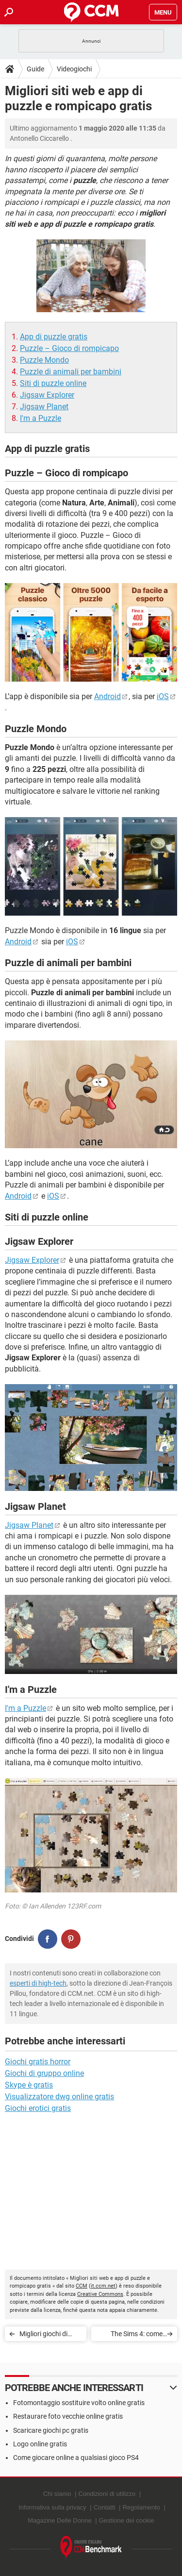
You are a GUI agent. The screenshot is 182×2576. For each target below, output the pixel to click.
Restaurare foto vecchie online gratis (68, 2416)
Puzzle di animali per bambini (70, 371)
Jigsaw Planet (44, 406)
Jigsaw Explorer (47, 395)
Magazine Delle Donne (60, 2520)
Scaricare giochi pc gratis (50, 2430)
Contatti (105, 2507)
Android (107, 696)
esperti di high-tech (38, 1983)
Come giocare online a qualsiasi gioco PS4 (76, 2457)
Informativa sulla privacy (52, 2507)
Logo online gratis (40, 2444)
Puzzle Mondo (44, 360)
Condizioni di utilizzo (107, 2493)
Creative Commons (100, 2294)
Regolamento (141, 2507)
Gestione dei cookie (126, 2520)
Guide (35, 69)
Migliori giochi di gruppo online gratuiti (43, 2335)
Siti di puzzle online (53, 383)
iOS (163, 696)
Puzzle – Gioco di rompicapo (69, 348)
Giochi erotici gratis (38, 2108)
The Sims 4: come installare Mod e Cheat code (137, 2335)
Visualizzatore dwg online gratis (59, 2096)
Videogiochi (74, 69)
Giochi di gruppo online (44, 2073)
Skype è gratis (29, 2085)
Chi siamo (57, 2493)
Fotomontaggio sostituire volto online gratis (79, 2403)
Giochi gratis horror (37, 2061)
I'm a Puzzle (40, 418)
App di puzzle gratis (53, 336)
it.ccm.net (103, 2286)
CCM (81, 2286)
